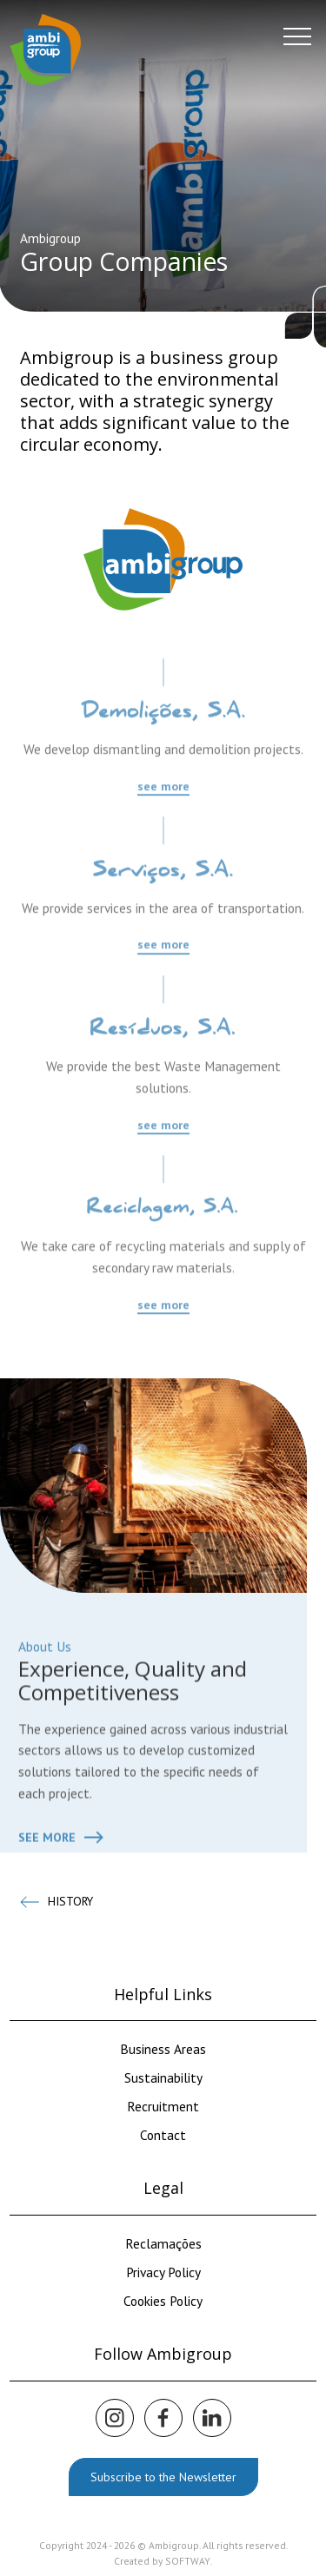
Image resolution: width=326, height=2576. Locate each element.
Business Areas (163, 2048)
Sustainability (163, 2077)
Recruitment (163, 2106)
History (56, 1901)
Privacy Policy (163, 2272)
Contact (163, 2134)
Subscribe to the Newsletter (163, 2477)
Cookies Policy (163, 2300)
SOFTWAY (187, 2560)
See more (60, 1892)
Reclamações (163, 2243)
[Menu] (297, 36)
